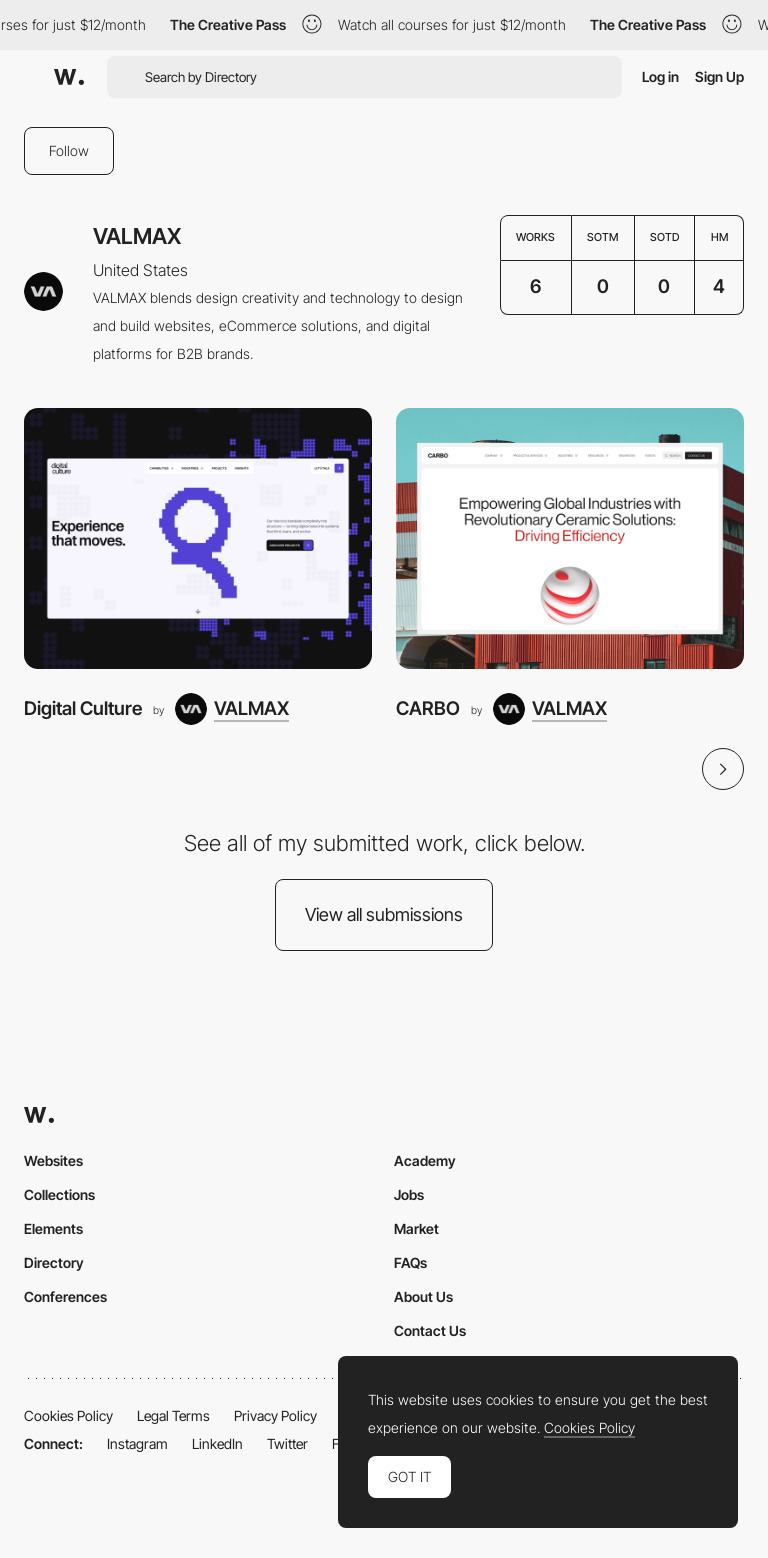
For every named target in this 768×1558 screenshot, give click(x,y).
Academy (425, 1160)
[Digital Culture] (198, 538)
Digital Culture (83, 708)
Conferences (65, 1296)
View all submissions (384, 914)
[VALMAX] (232, 709)
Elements (53, 1228)
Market (416, 1228)
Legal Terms (173, 1415)
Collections (59, 1194)
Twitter (287, 1443)
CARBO (428, 708)
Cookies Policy (68, 1415)
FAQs (410, 1262)
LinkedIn (217, 1443)
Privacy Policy (275, 1415)
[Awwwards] (69, 77)
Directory (54, 1262)
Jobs (409, 1194)
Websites (53, 1160)
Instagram (137, 1443)
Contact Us (430, 1330)
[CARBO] (570, 538)
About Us (423, 1296)
